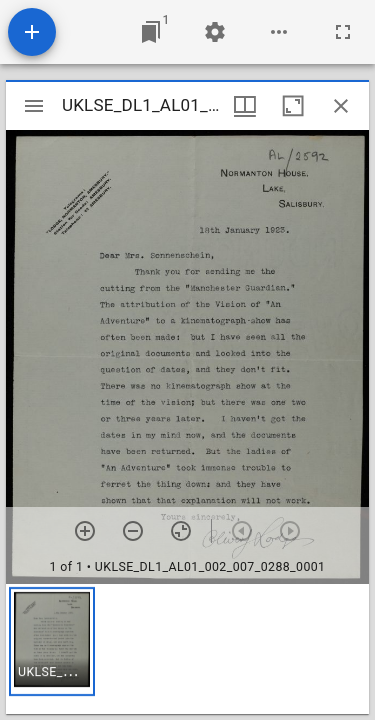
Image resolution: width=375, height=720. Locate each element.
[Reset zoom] (181, 531)
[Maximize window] (293, 106)
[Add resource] (32, 32)
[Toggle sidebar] (34, 106)
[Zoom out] (133, 531)
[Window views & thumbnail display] (245, 106)
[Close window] (341, 106)
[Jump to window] (151, 32)
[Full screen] (343, 32)
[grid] (187, 649)
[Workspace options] (279, 32)
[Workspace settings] (215, 32)
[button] (52, 641)
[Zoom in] (85, 531)
